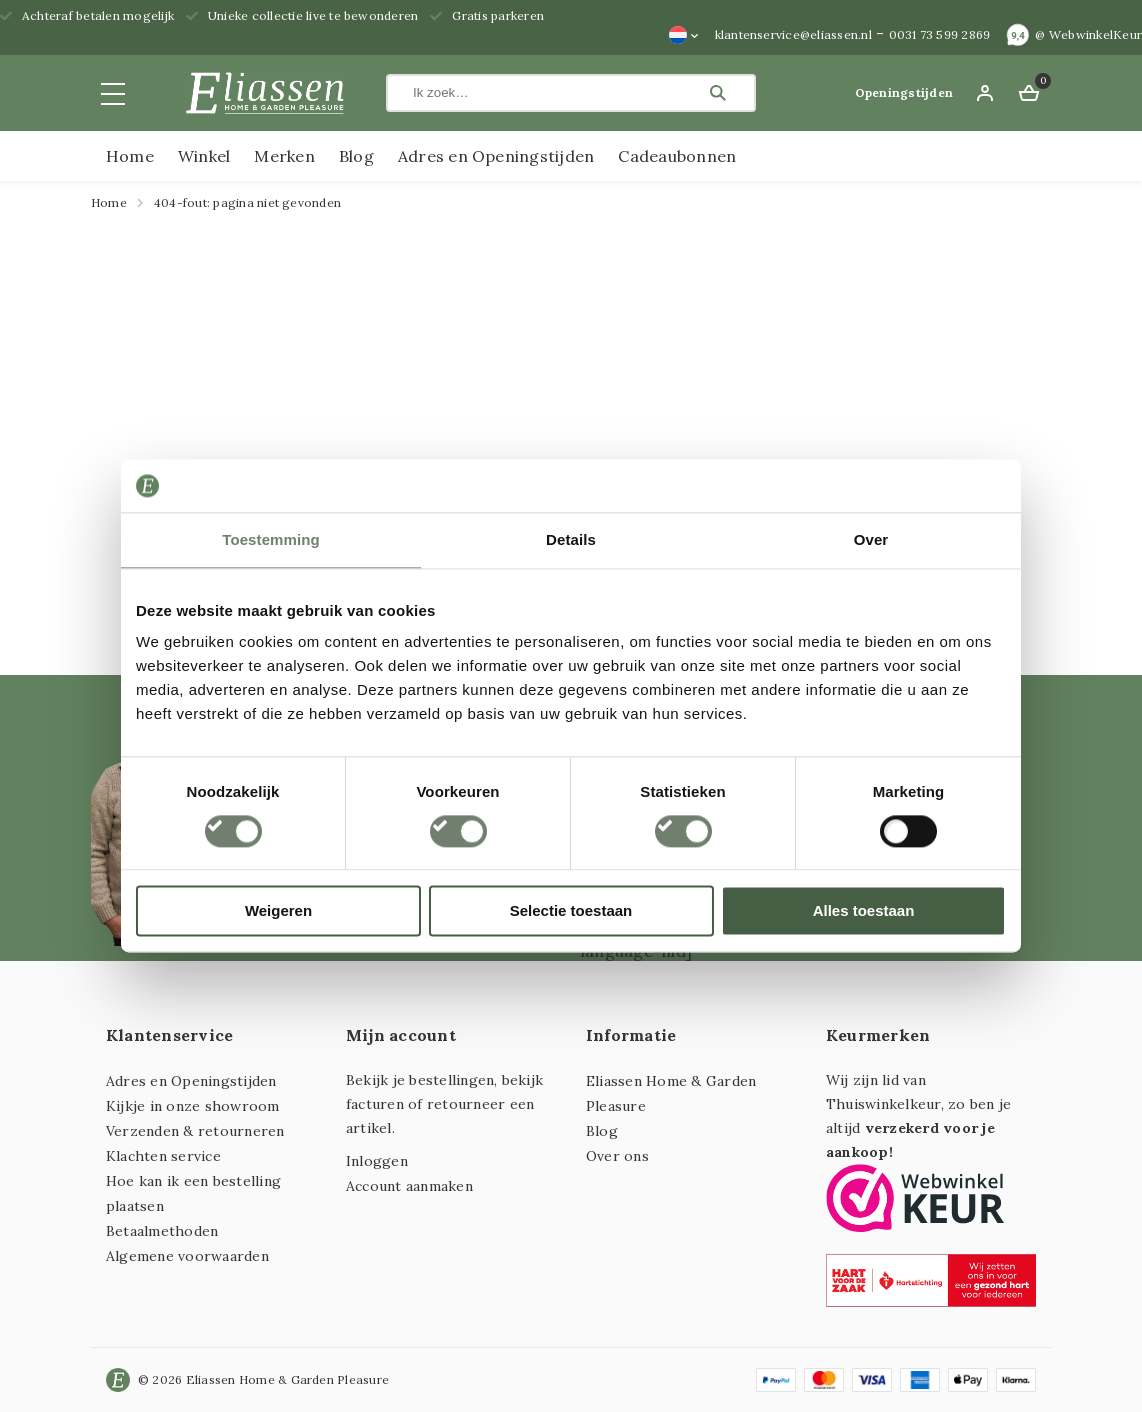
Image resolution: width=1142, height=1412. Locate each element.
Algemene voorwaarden (187, 1256)
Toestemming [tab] (271, 539)
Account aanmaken (409, 1186)
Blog (356, 156)
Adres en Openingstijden (496, 156)
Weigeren (278, 911)
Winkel (204, 156)
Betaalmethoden (162, 1231)
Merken (284, 156)
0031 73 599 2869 (940, 34)
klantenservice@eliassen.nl (793, 34)
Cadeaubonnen (677, 156)
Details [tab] (571, 539)
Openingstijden (904, 92)
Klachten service (163, 1156)
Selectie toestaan (571, 911)
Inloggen (377, 1161)
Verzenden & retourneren (195, 1131)
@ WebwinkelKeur (1088, 34)
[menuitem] (684, 35)
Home (130, 156)
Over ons (617, 1156)
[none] (684, 35)
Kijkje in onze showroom (193, 1106)
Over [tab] (871, 539)
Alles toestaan (864, 911)
